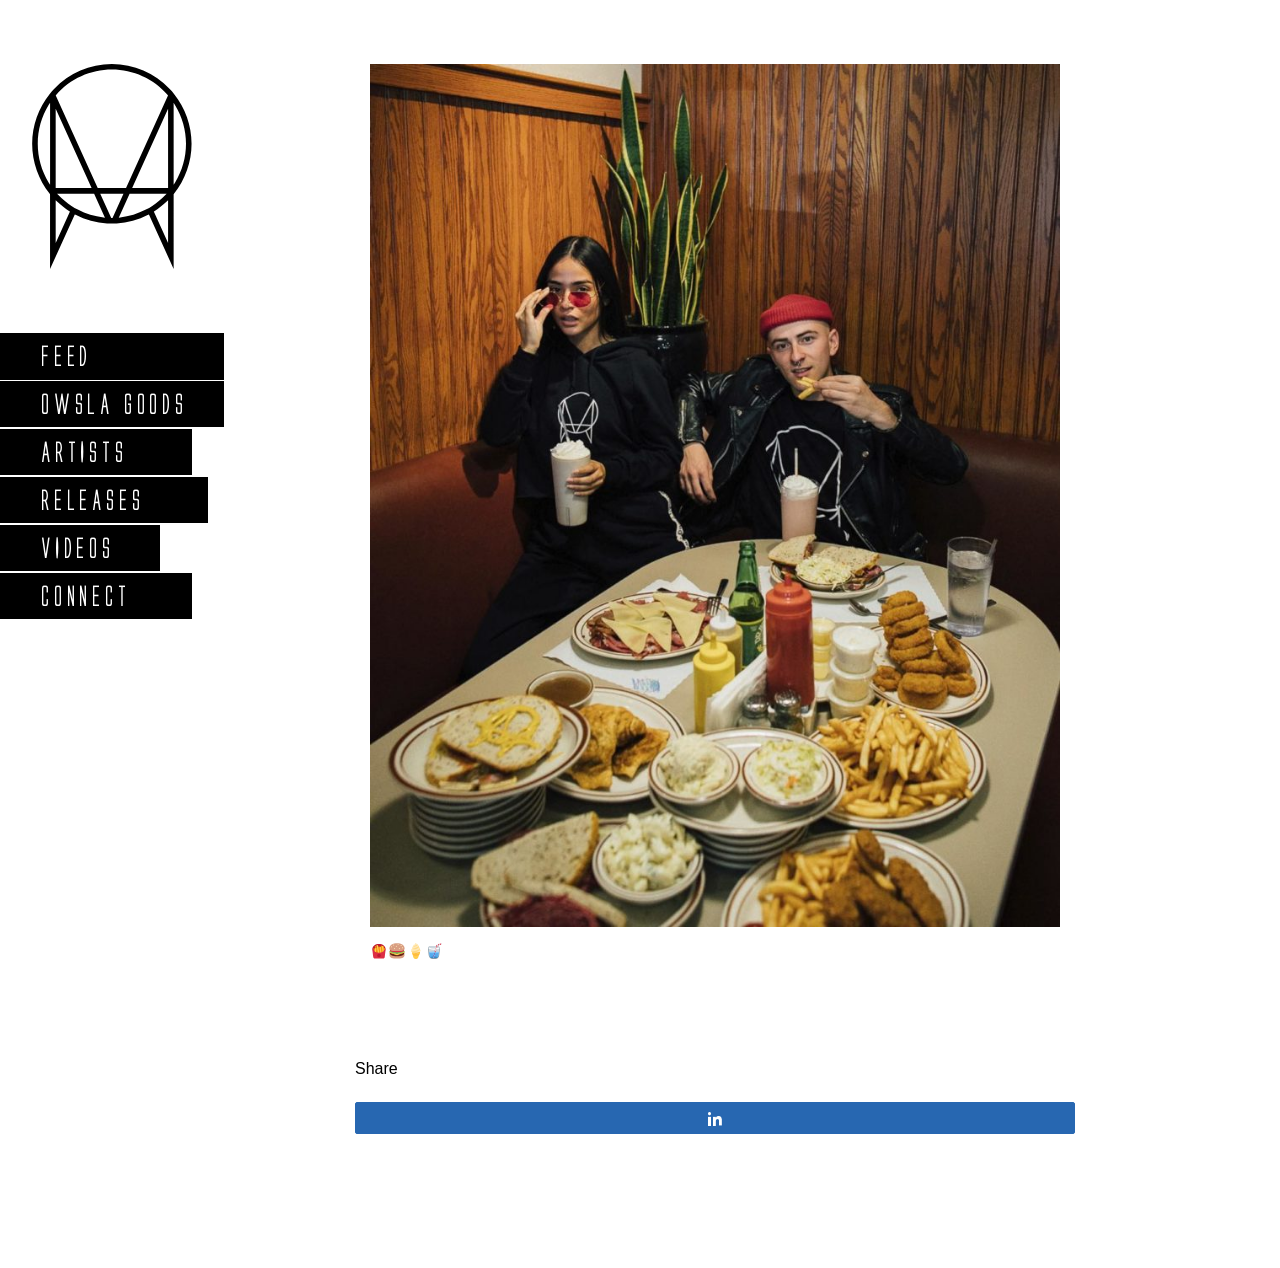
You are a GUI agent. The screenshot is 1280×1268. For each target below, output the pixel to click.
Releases (91, 499)
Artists (83, 451)
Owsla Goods (113, 403)
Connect (85, 595)
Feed (65, 355)
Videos (77, 547)
